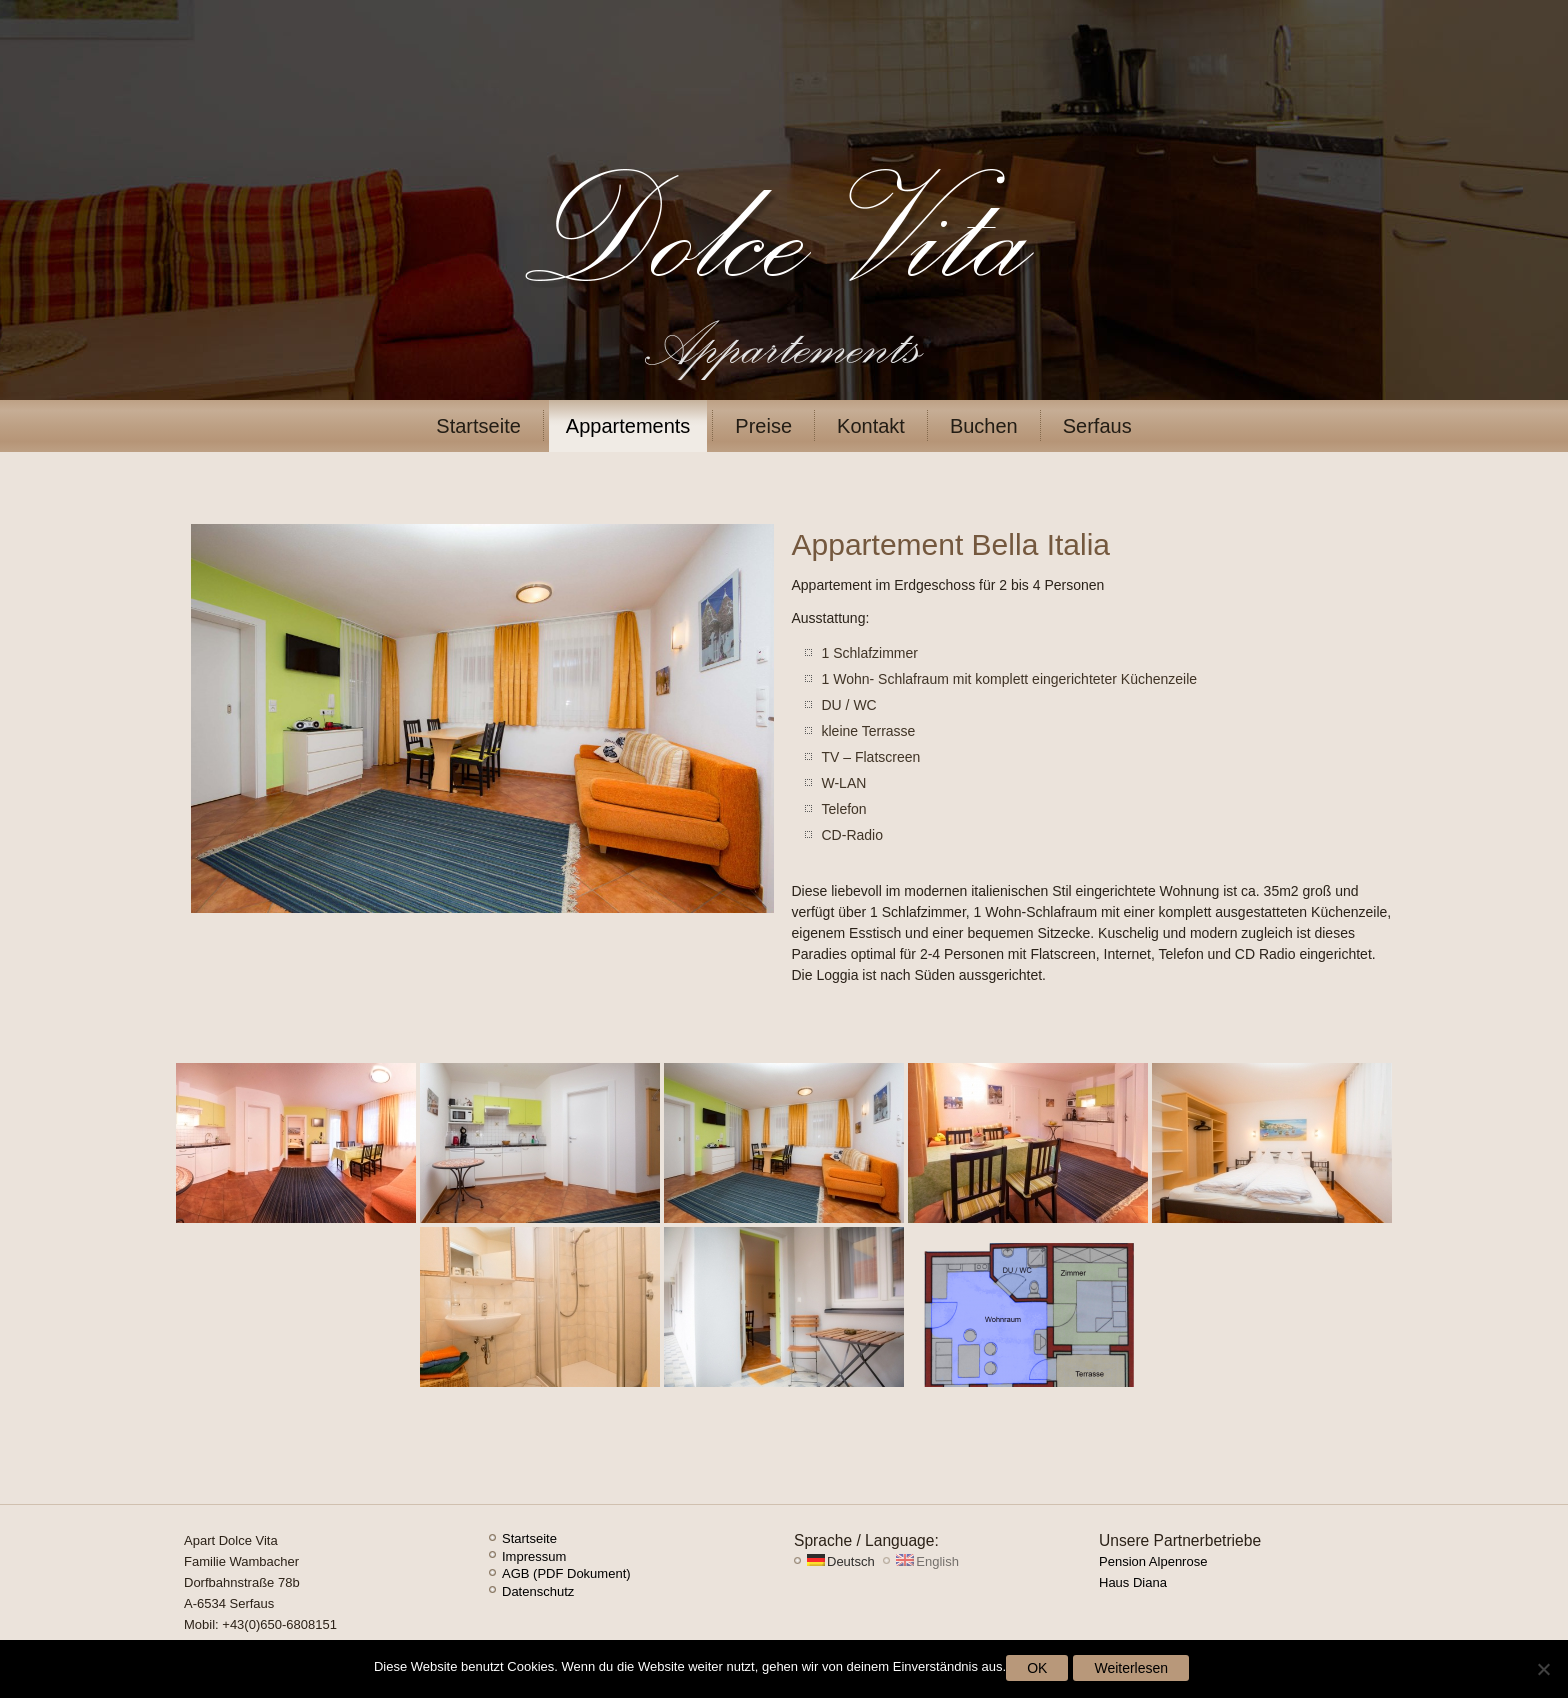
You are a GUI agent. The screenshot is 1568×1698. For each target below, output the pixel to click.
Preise (763, 426)
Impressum (534, 1556)
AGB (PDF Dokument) (566, 1573)
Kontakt (871, 426)
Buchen (984, 426)
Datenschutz (538, 1591)
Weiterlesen (1131, 1668)
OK (1037, 1668)
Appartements (628, 426)
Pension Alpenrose (1153, 1561)
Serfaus (1097, 426)
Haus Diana (1133, 1582)
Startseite (478, 426)
